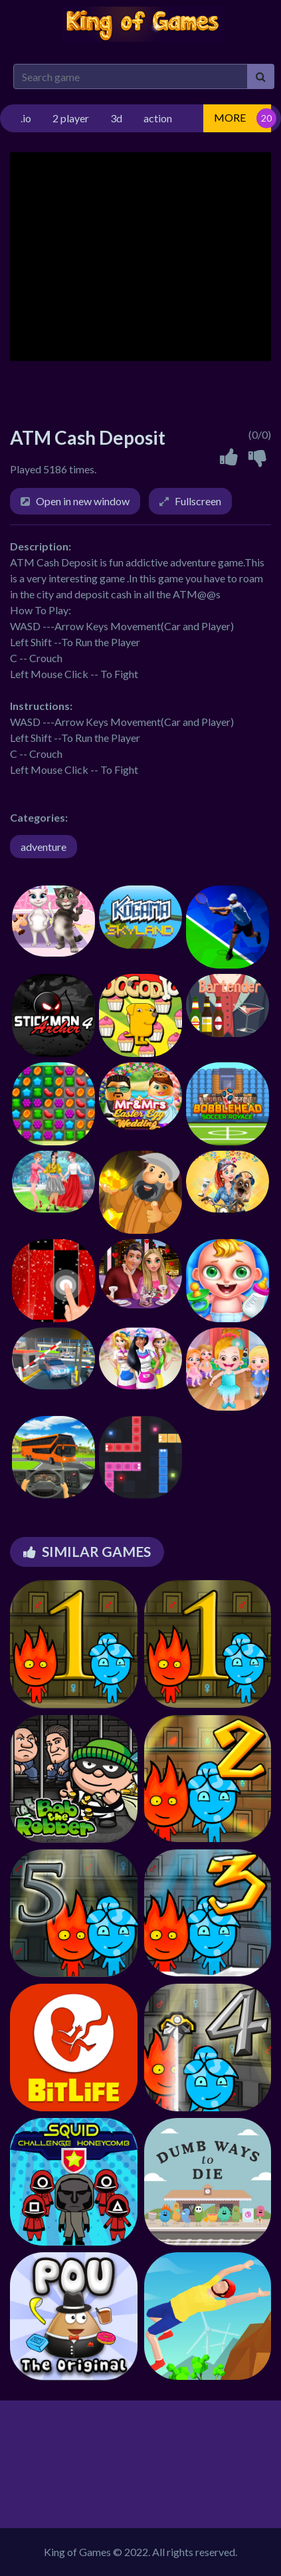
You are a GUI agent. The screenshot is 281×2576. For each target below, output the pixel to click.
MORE (230, 117)
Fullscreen (198, 501)
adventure (43, 846)
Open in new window (83, 501)
